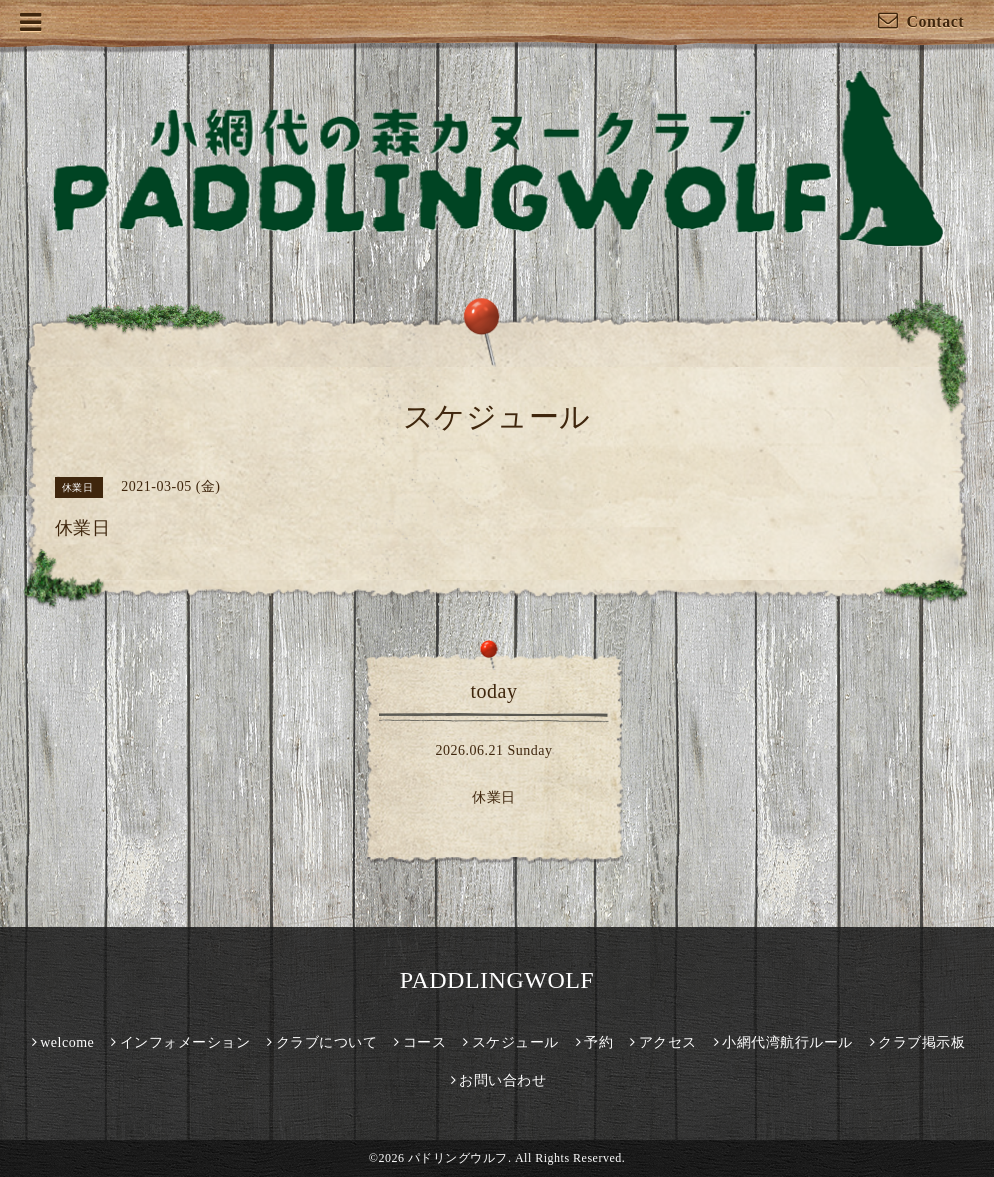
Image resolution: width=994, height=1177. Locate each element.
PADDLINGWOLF (497, 980)
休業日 (494, 797)
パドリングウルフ (458, 1158)
